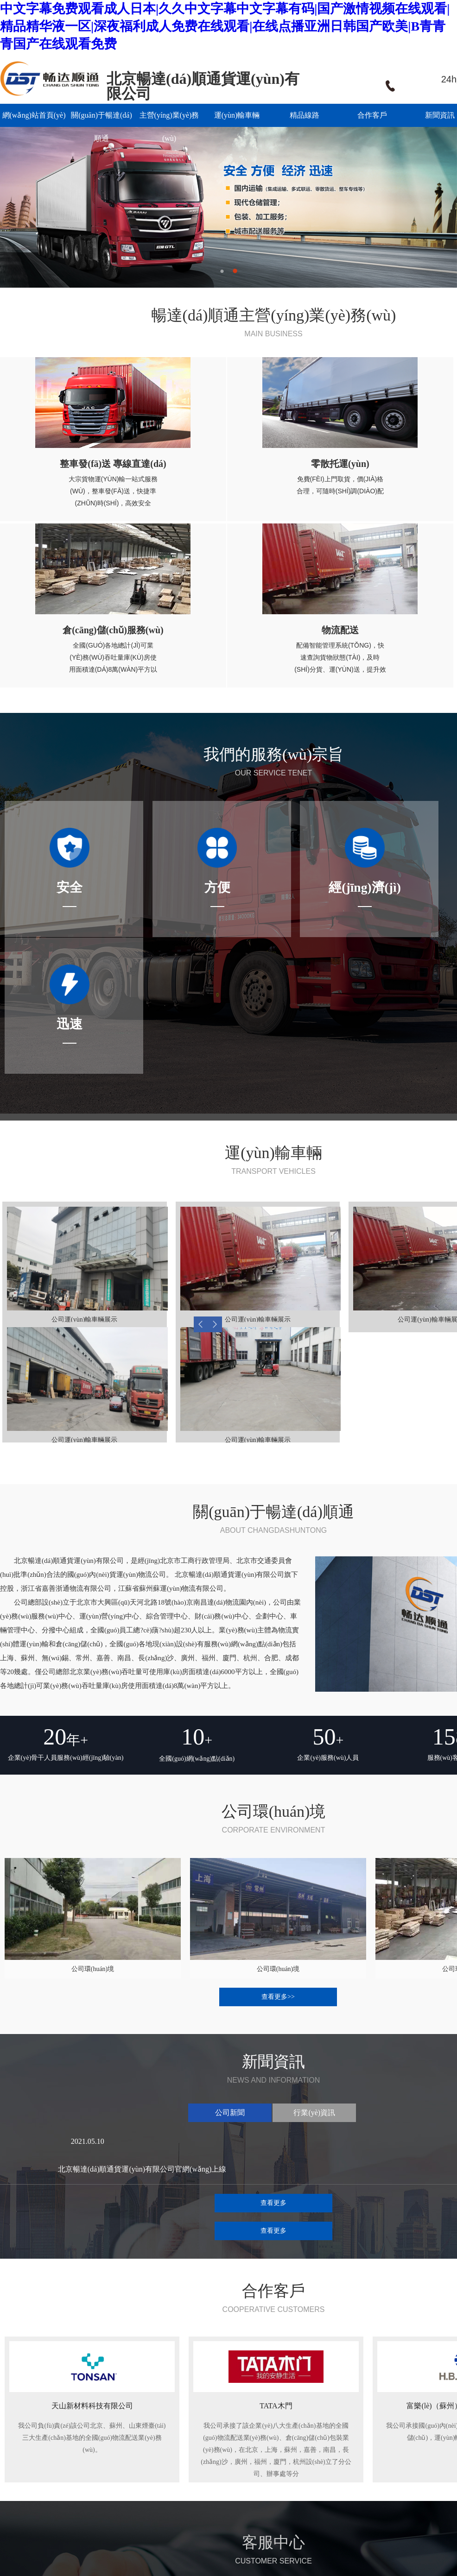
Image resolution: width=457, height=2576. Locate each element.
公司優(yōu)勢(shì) (109, 2485)
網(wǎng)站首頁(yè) (34, 115)
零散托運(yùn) (187, 2473)
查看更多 (273, 1868)
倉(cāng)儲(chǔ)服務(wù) (201, 2485)
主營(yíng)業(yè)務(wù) (169, 119)
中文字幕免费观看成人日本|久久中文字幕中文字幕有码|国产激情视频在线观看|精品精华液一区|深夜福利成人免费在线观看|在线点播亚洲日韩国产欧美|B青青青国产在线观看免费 (225, 26)
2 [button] (235, 271)
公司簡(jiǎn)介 (103, 2461)
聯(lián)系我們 (20, 2497)
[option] (228, 205)
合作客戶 (372, 115)
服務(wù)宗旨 (102, 2497)
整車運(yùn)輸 (187, 2461)
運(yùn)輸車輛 (237, 115)
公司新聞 (263, 2461)
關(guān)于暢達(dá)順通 (101, 119)
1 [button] (222, 271)
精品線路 (304, 115)
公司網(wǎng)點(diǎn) (114, 2473)
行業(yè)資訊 (268, 2473)
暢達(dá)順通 (55, 2417)
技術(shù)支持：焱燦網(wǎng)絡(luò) (81, 2535)
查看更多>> (278, 1691)
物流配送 (180, 2497)
